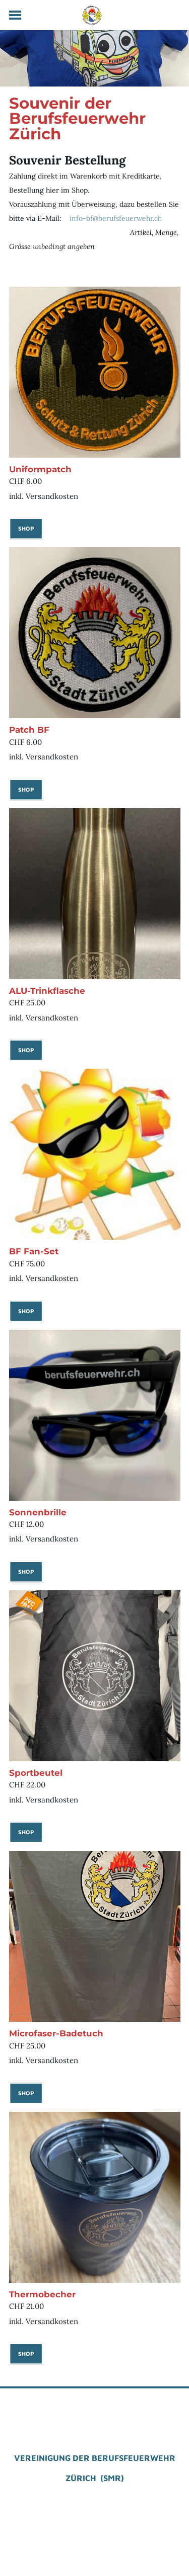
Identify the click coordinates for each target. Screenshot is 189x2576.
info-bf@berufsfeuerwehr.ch (115, 218)
